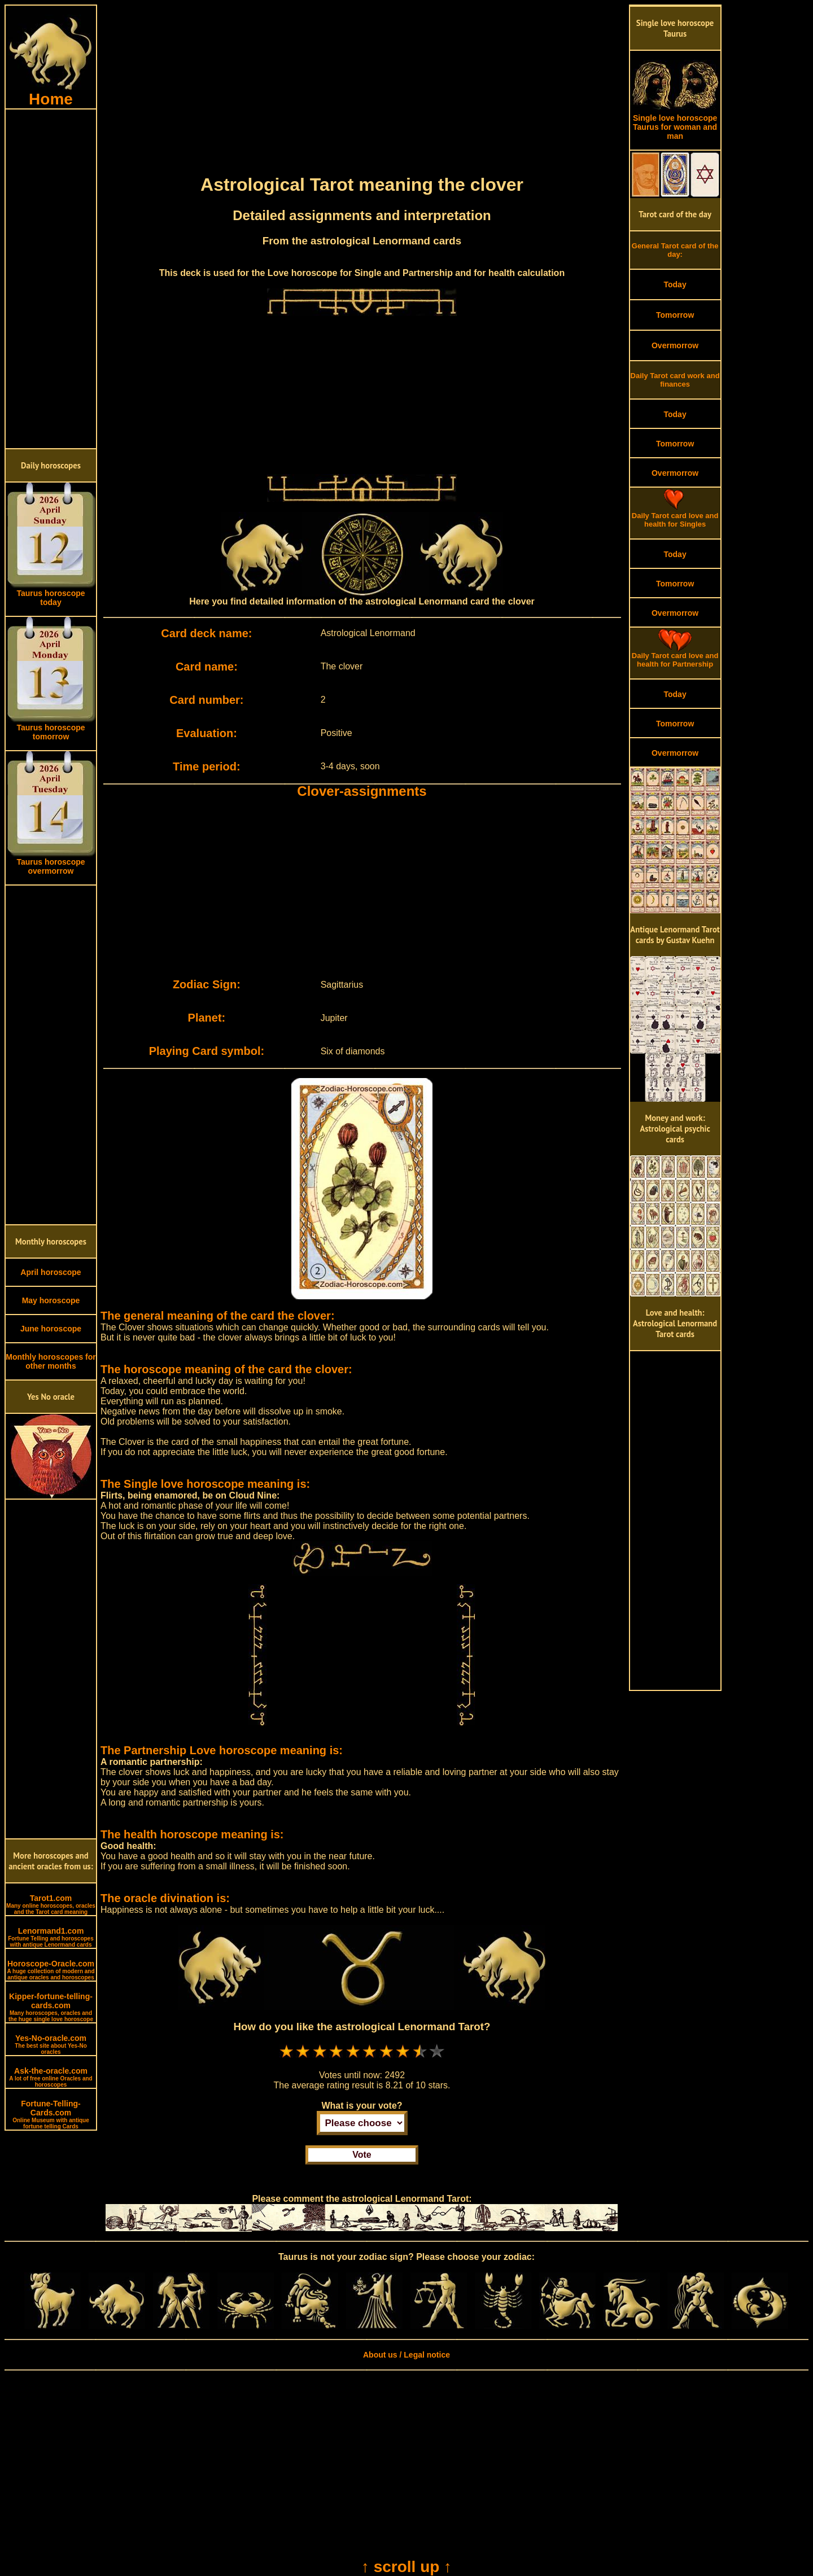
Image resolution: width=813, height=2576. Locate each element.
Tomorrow (675, 314)
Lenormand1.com (51, 1937)
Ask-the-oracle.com (50, 2077)
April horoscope (50, 1272)
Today (674, 284)
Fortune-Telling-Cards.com (50, 2114)
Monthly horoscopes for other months (50, 1361)
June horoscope (50, 1328)
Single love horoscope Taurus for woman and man (675, 123)
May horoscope (51, 1300)
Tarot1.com (50, 1904)
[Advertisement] (51, 278)
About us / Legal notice (406, 2354)
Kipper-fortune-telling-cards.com (50, 2007)
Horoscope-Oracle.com (50, 1970)
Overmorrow (675, 345)
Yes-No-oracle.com (51, 2044)
